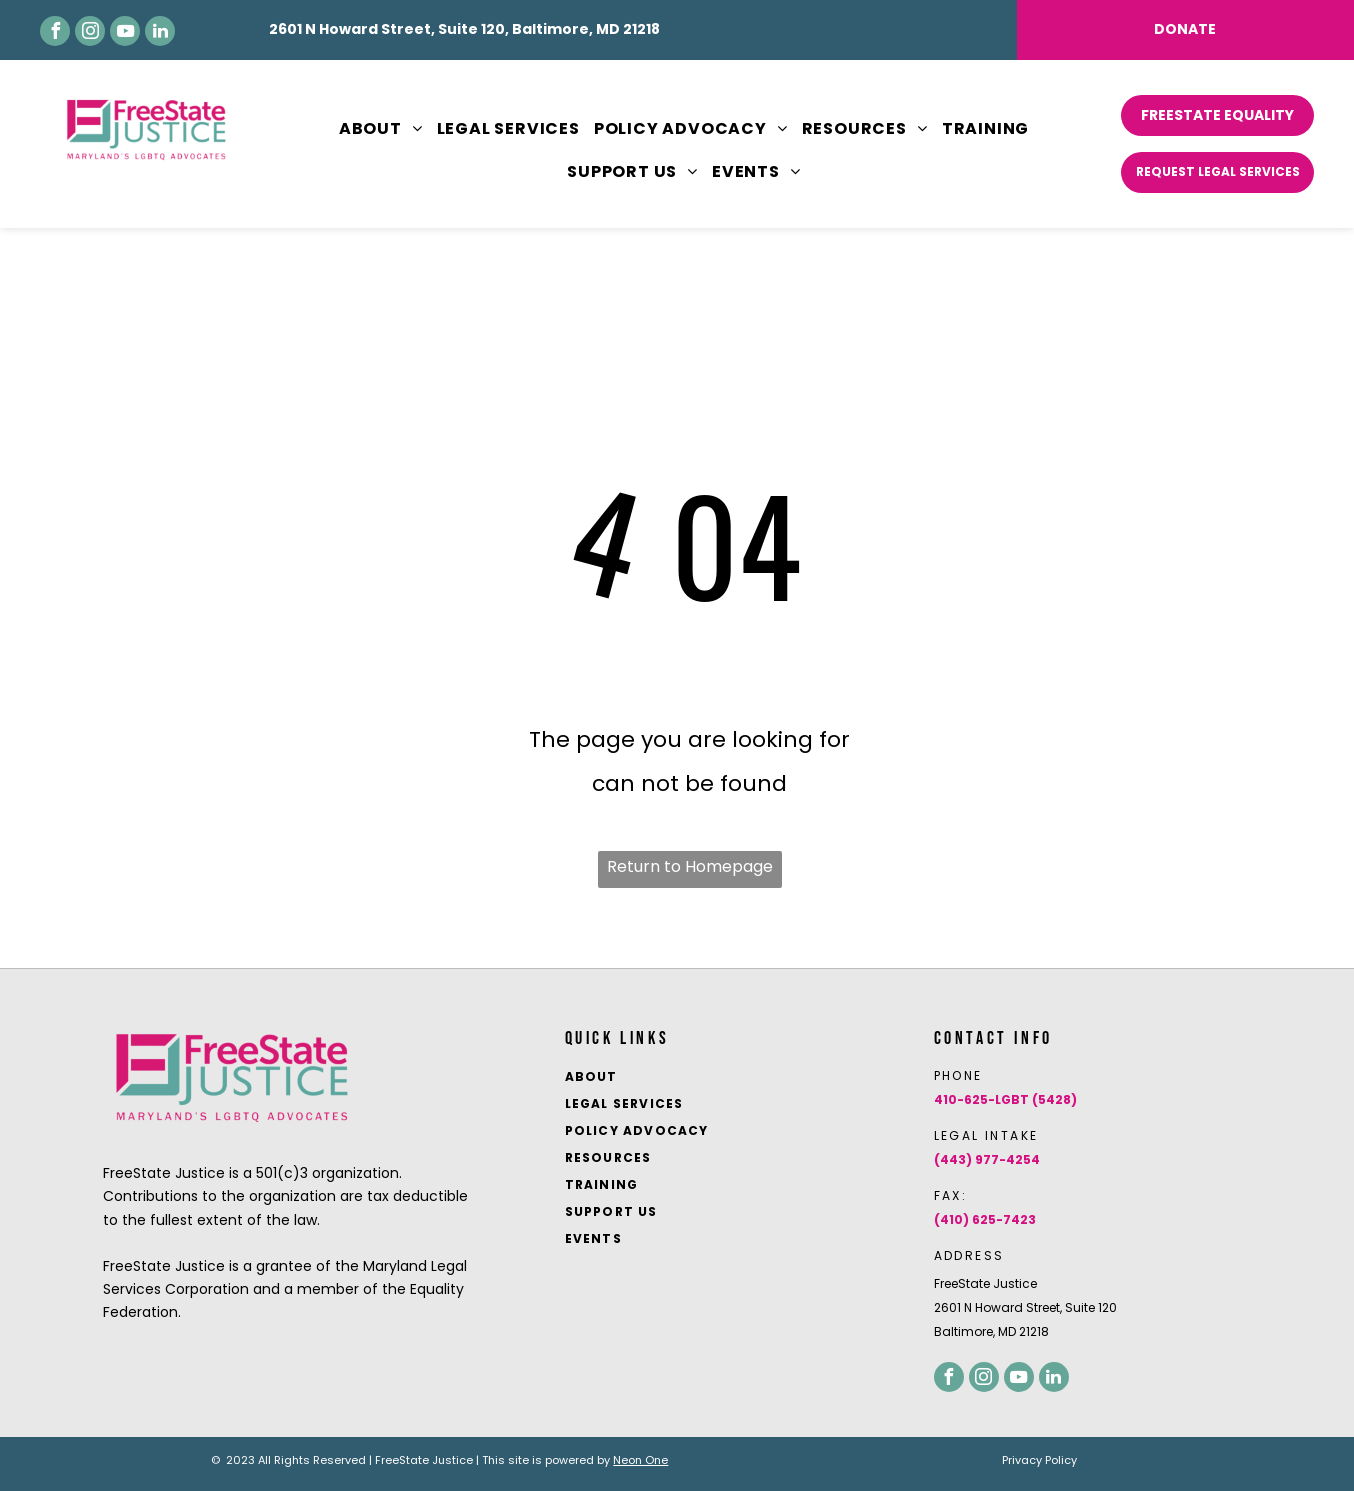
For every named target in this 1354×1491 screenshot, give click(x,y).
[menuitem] (374, 129)
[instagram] (90, 31)
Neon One (640, 1460)
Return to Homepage (690, 866)
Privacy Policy (1039, 1460)
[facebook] (55, 31)
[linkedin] (160, 31)
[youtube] (125, 31)
